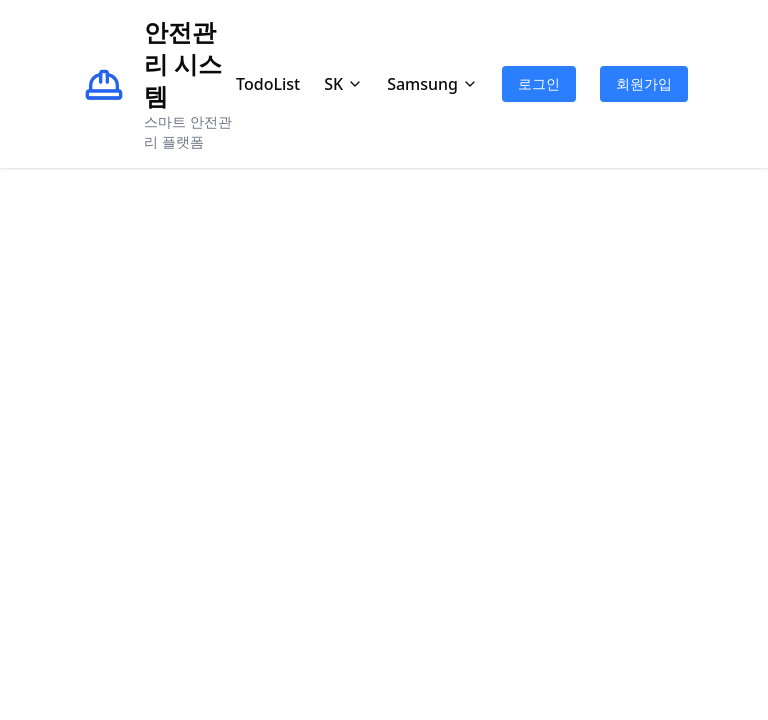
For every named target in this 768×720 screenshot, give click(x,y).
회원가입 (644, 83)
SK (343, 84)
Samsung (432, 84)
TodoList (268, 84)
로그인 (539, 83)
